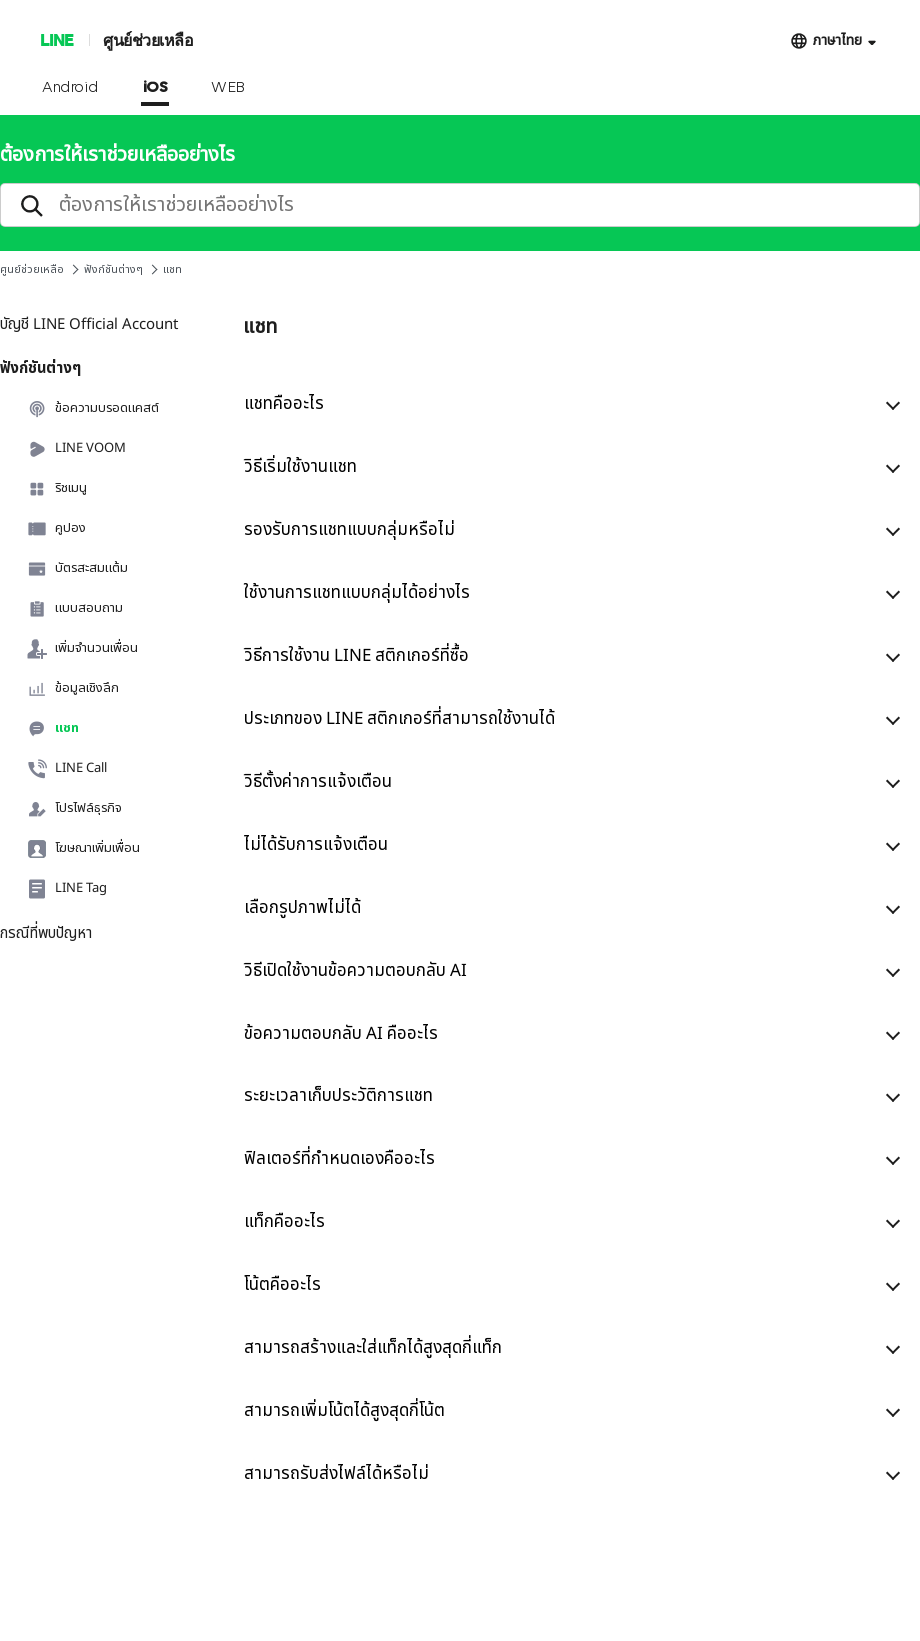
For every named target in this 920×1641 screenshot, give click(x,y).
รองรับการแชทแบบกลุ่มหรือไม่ (349, 530)
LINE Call (67, 769)
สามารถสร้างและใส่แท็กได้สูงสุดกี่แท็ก (373, 1348)
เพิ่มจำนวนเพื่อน (82, 649)
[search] (460, 205)
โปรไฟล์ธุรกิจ (74, 809)
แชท (53, 729)
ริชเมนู (57, 489)
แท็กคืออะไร (284, 1222)
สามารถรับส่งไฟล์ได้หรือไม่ (336, 1474)
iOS (155, 88)
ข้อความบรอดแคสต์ (93, 409)
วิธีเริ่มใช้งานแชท (300, 467)
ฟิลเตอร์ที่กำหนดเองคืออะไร (339, 1159)
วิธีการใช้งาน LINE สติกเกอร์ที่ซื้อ (356, 656)
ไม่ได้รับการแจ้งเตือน (316, 845)
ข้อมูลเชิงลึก (73, 689)
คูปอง (56, 529)
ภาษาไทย (837, 40)
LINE (56, 39)
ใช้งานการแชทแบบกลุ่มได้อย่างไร (357, 593)
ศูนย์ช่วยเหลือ (148, 39)
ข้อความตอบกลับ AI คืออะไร (341, 1034)
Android (70, 88)
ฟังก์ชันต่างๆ (113, 269)
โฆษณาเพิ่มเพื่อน (83, 849)
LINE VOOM (76, 449)
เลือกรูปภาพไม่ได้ (302, 908)
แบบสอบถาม (75, 609)
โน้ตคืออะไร (282, 1285)
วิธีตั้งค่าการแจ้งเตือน (318, 782)
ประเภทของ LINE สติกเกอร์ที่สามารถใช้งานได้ (399, 719)
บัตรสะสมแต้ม (77, 569)
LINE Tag (67, 889)
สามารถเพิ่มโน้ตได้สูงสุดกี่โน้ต (344, 1411)
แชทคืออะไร (284, 404)
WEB (228, 88)
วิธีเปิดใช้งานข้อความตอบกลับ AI (355, 971)
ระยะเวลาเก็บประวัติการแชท (338, 1096)
